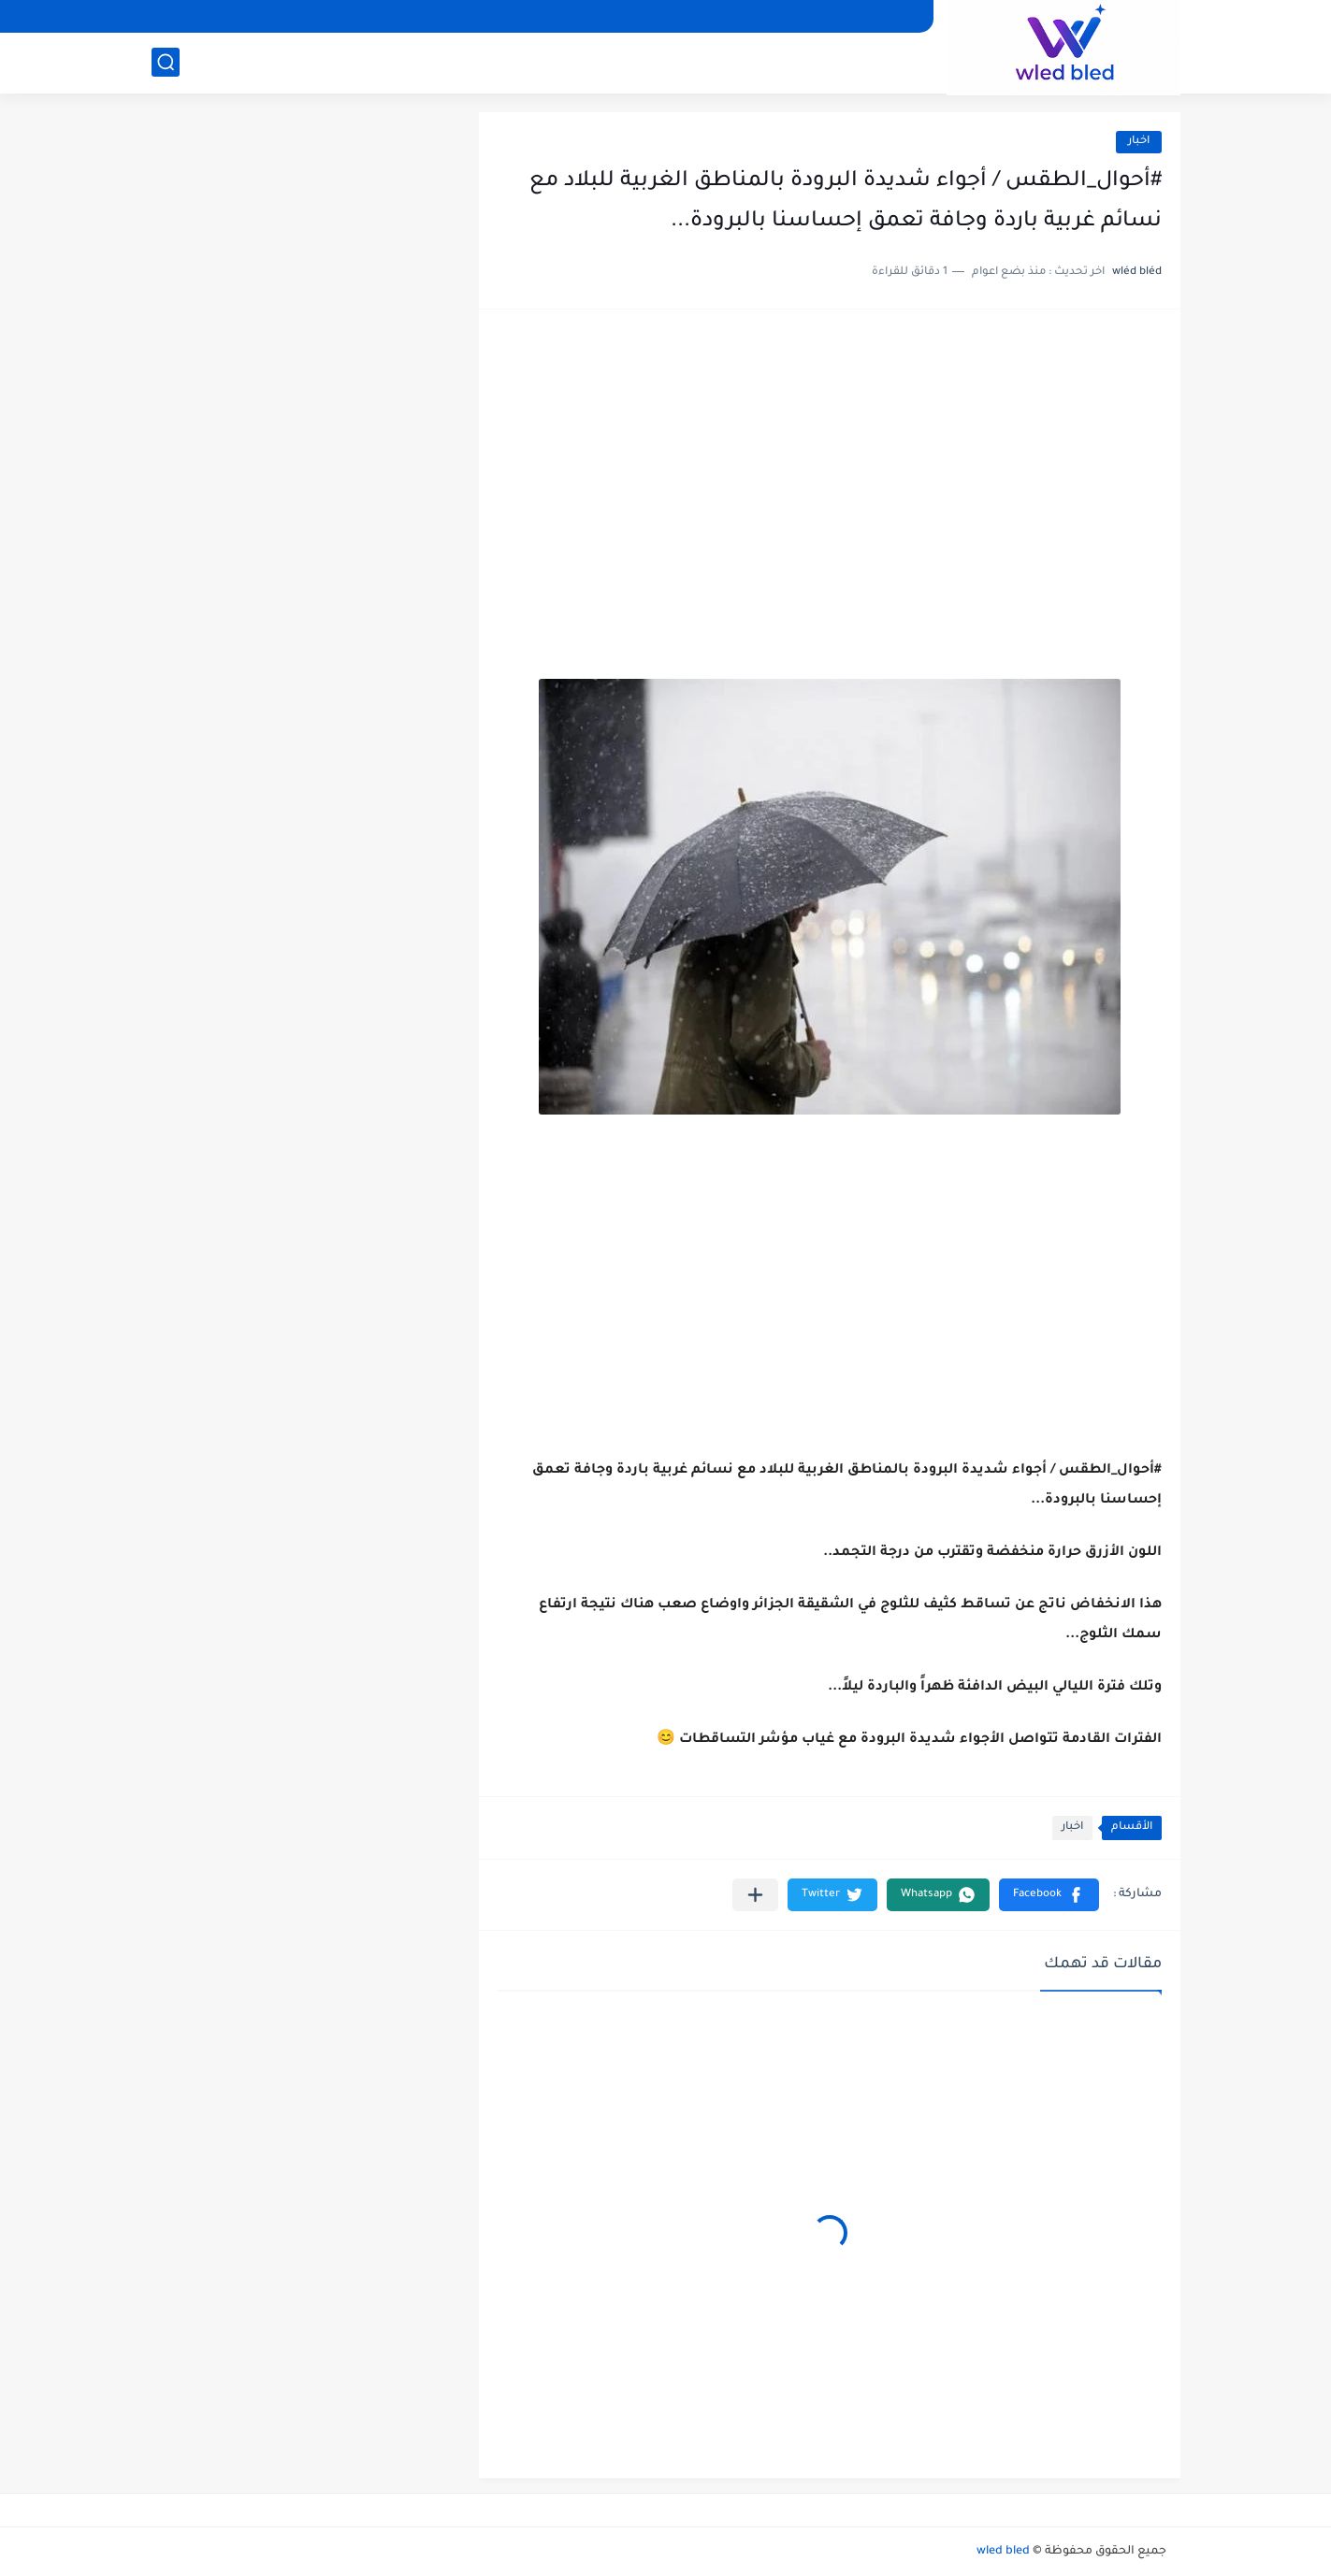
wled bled (1003, 2551)
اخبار (1139, 142)
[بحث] (166, 62)
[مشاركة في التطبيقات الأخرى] (755, 1894)
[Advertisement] (830, 473)
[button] (1049, 1894)
